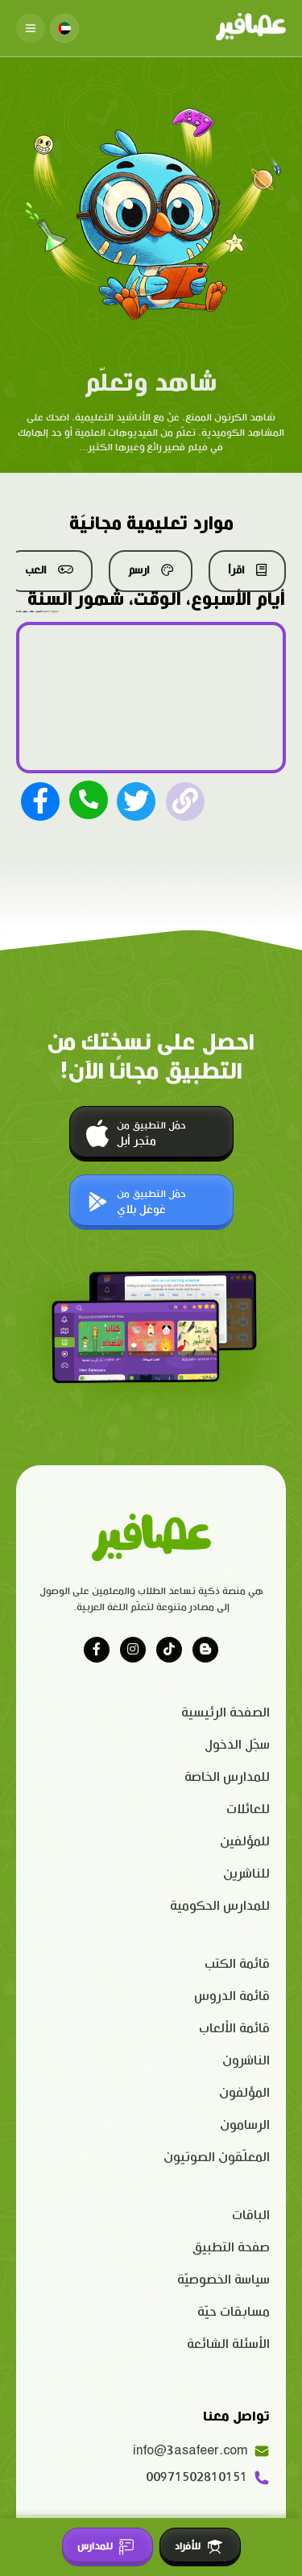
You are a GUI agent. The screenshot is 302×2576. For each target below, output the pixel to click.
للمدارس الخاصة (227, 1777)
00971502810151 (208, 2478)
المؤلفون (244, 2093)
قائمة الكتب (237, 1964)
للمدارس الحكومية (220, 1906)
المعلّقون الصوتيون (216, 2157)
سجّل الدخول (237, 1745)
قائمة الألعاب (234, 2028)
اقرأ (247, 570)
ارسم (150, 570)
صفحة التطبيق (231, 2247)
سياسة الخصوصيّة (223, 2280)
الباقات (251, 2215)
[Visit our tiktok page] (169, 1650)
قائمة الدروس (232, 1996)
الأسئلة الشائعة (228, 2344)
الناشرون (246, 2061)
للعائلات (248, 1809)
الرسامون (245, 2125)
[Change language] (64, 28)
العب (49, 570)
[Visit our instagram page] (133, 1650)
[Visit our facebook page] (97, 1650)
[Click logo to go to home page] (251, 28)
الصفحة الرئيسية (225, 1713)
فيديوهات (54, 611)
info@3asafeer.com (201, 2451)
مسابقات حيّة (233, 2312)
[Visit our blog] (205, 1650)
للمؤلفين (245, 1841)
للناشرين (246, 1874)
